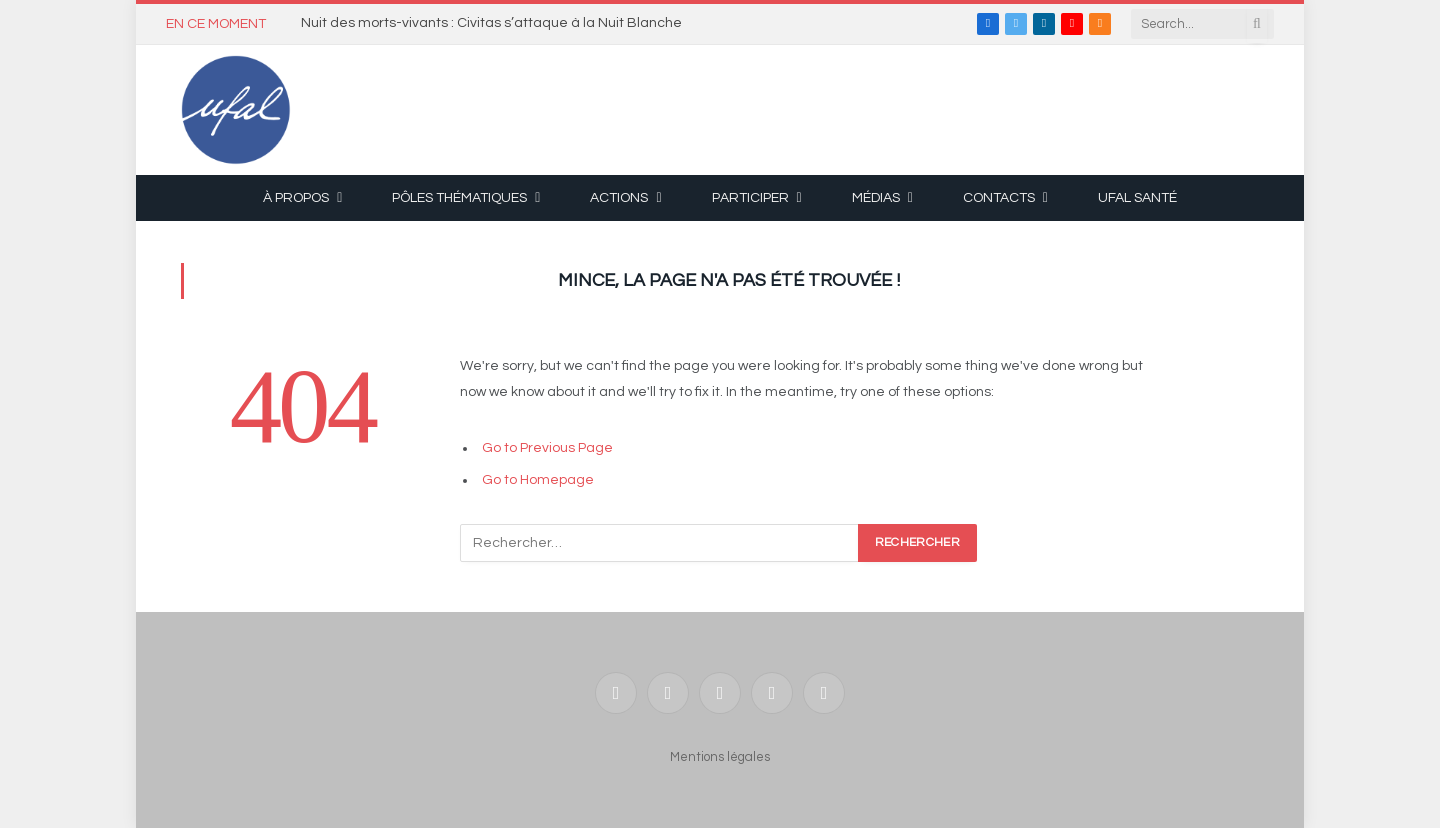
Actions (619, 198)
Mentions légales (720, 757)
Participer (750, 198)
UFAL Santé (1137, 198)
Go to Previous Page (547, 448)
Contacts (999, 198)
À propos (296, 198)
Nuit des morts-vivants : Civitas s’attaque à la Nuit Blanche (491, 23)
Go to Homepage (538, 480)
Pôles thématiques (459, 198)
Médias (876, 198)
